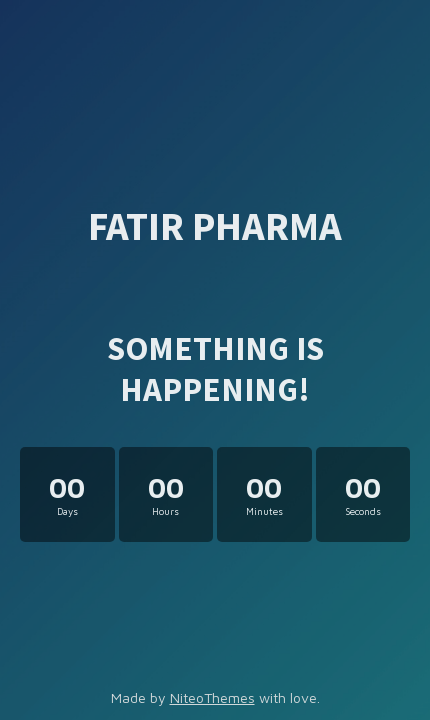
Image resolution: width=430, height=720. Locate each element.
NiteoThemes (212, 697)
